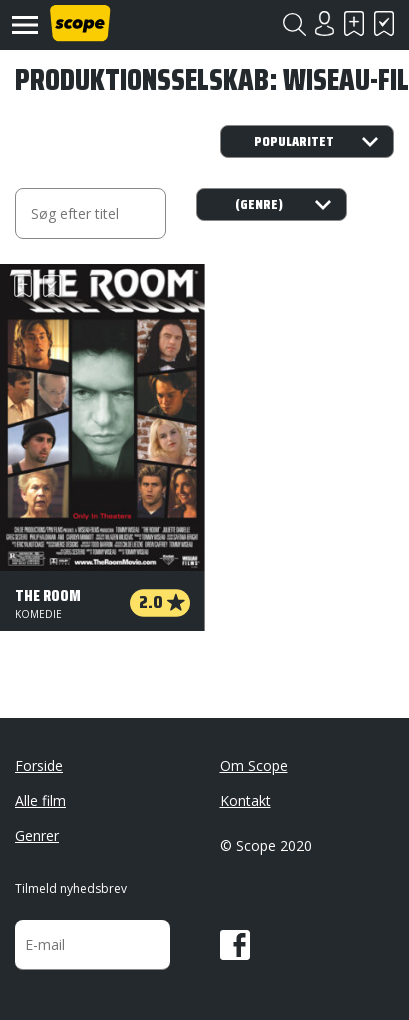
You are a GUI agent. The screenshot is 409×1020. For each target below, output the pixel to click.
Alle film (40, 800)
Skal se (354, 23)
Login (324, 23)
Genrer (37, 835)
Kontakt (245, 800)
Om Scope (254, 765)
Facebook (235, 945)
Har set (384, 23)
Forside (39, 765)
